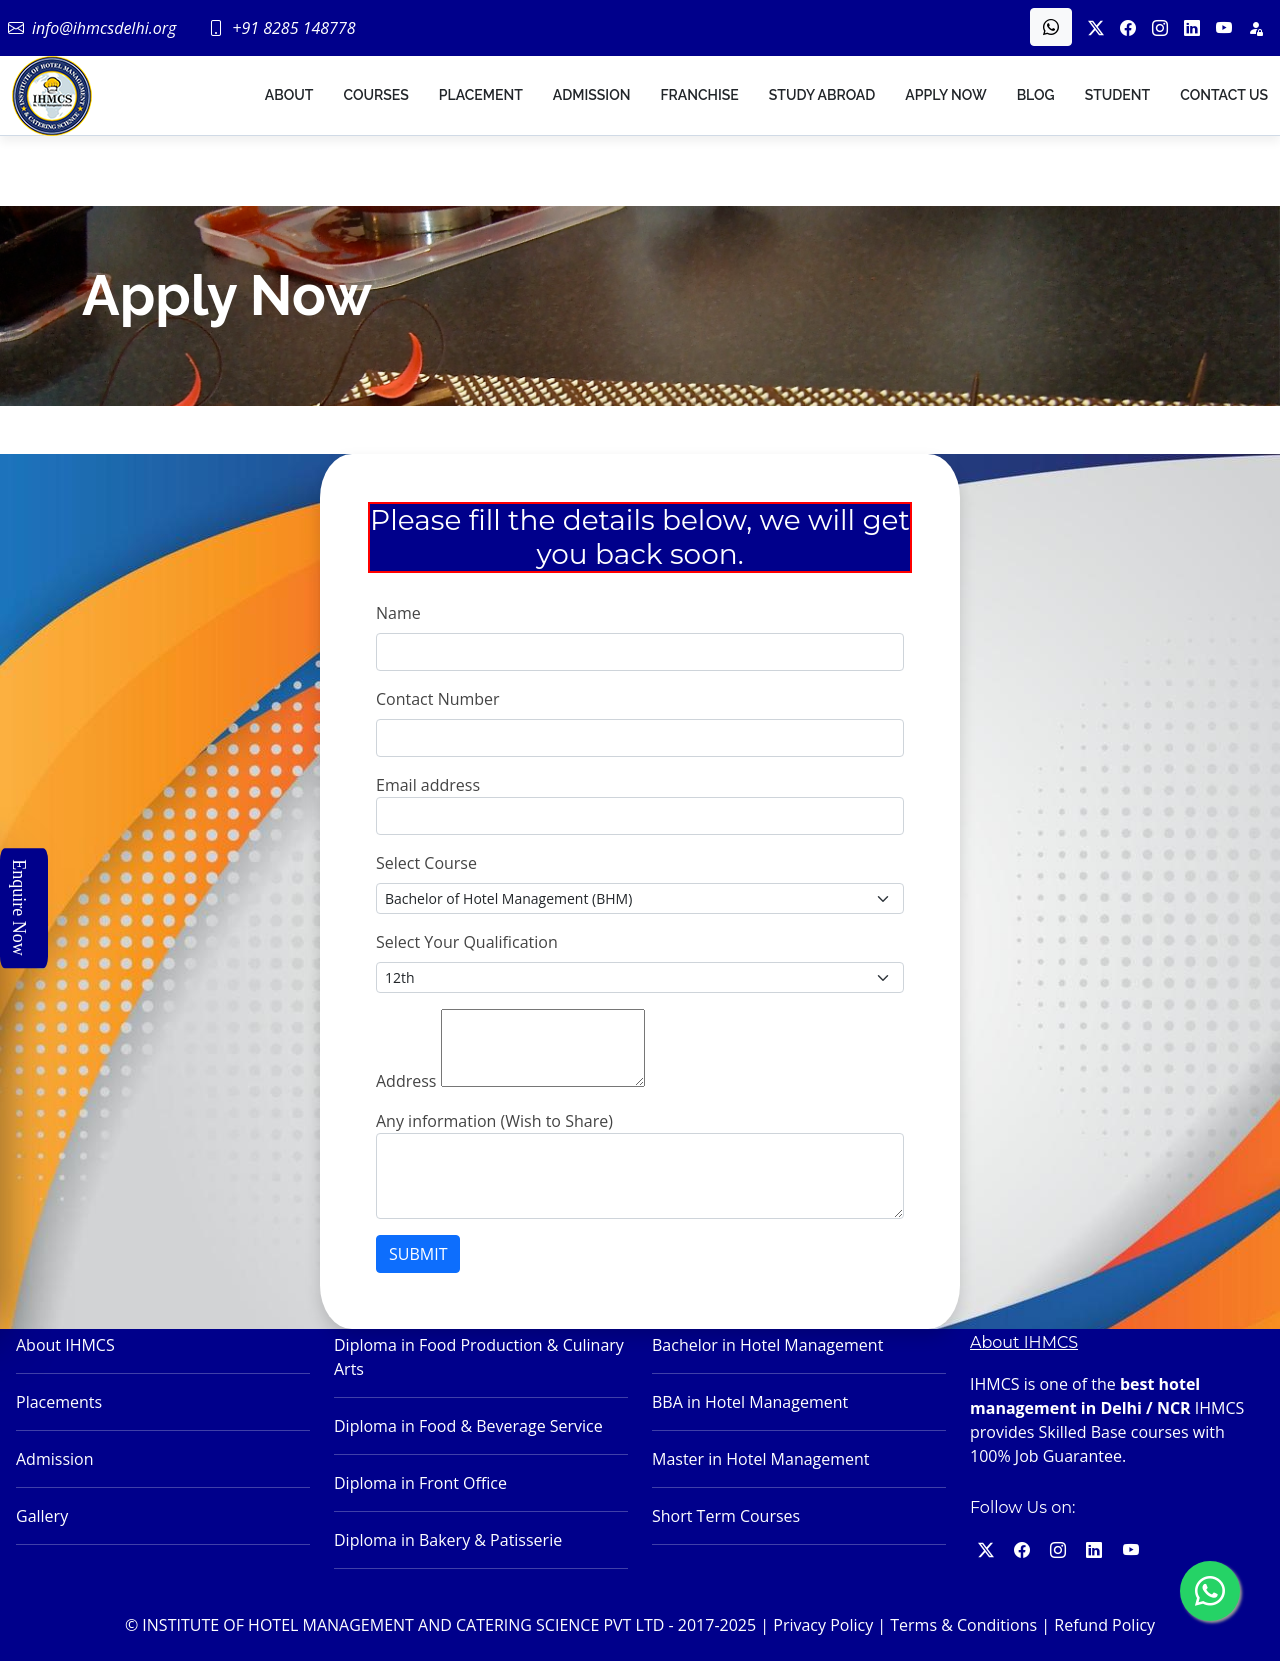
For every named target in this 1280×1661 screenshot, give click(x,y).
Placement (481, 95)
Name (398, 613)
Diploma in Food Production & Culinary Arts (479, 1357)
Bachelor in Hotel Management (767, 1345)
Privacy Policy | (829, 1625)
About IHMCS (65, 1345)
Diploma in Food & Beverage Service (468, 1426)
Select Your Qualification (467, 942)
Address (406, 1081)
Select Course (426, 863)
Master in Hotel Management (761, 1459)
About (289, 95)
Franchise (699, 95)
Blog (1036, 95)
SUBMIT (418, 1254)
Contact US (1224, 95)
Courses (375, 95)
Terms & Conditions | (970, 1625)
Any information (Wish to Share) (494, 1121)
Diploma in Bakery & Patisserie (448, 1540)
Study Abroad (822, 95)
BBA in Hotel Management (750, 1402)
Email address (428, 785)
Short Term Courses (726, 1516)
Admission (592, 95)
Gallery (42, 1516)
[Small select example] (640, 898)
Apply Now (945, 95)
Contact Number (438, 699)
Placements (59, 1402)
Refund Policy (1104, 1625)
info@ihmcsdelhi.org (104, 28)
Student (1118, 95)
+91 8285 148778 (293, 28)
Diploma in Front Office (420, 1483)
